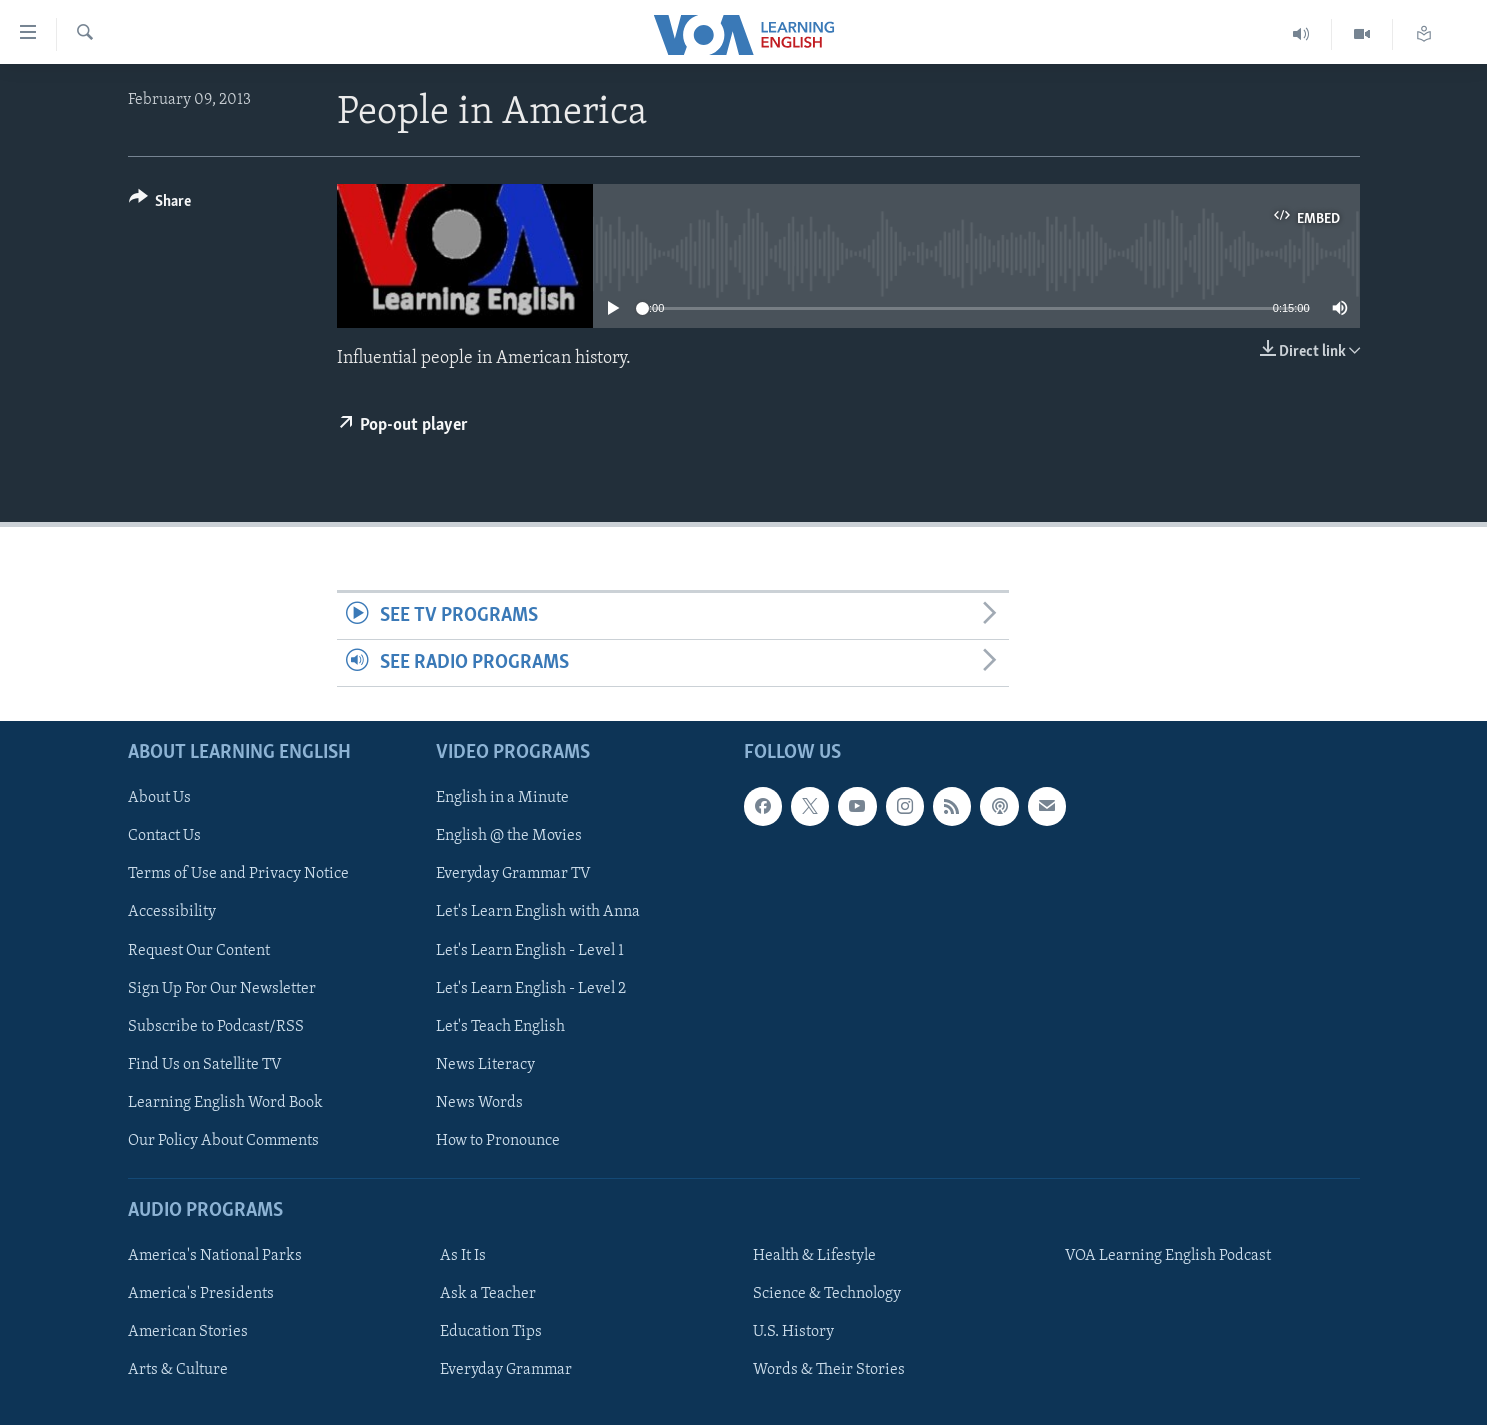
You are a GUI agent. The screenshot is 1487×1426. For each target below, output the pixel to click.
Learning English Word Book (225, 1103)
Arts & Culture (178, 1371)
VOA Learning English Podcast (1168, 1257)
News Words (479, 1103)
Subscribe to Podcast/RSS (216, 1027)
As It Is (463, 1257)
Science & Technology (827, 1295)
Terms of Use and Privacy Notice (238, 875)
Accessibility (172, 913)
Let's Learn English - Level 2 (531, 989)
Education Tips (491, 1333)
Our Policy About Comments (223, 1141)
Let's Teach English (500, 1027)
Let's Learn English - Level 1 (530, 951)
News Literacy (485, 1065)
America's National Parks (215, 1257)
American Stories (188, 1333)
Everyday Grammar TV (513, 875)
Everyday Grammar (506, 1371)
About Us (159, 799)
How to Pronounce (498, 1141)
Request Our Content (199, 951)
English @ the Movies (509, 837)
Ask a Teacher (488, 1295)
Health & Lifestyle (814, 1257)
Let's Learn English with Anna (538, 913)
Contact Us (164, 837)
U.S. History (793, 1333)
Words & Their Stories (829, 1371)
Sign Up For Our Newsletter (222, 989)
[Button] (160, 204)
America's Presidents (201, 1295)
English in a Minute (502, 799)
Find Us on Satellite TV (205, 1065)
